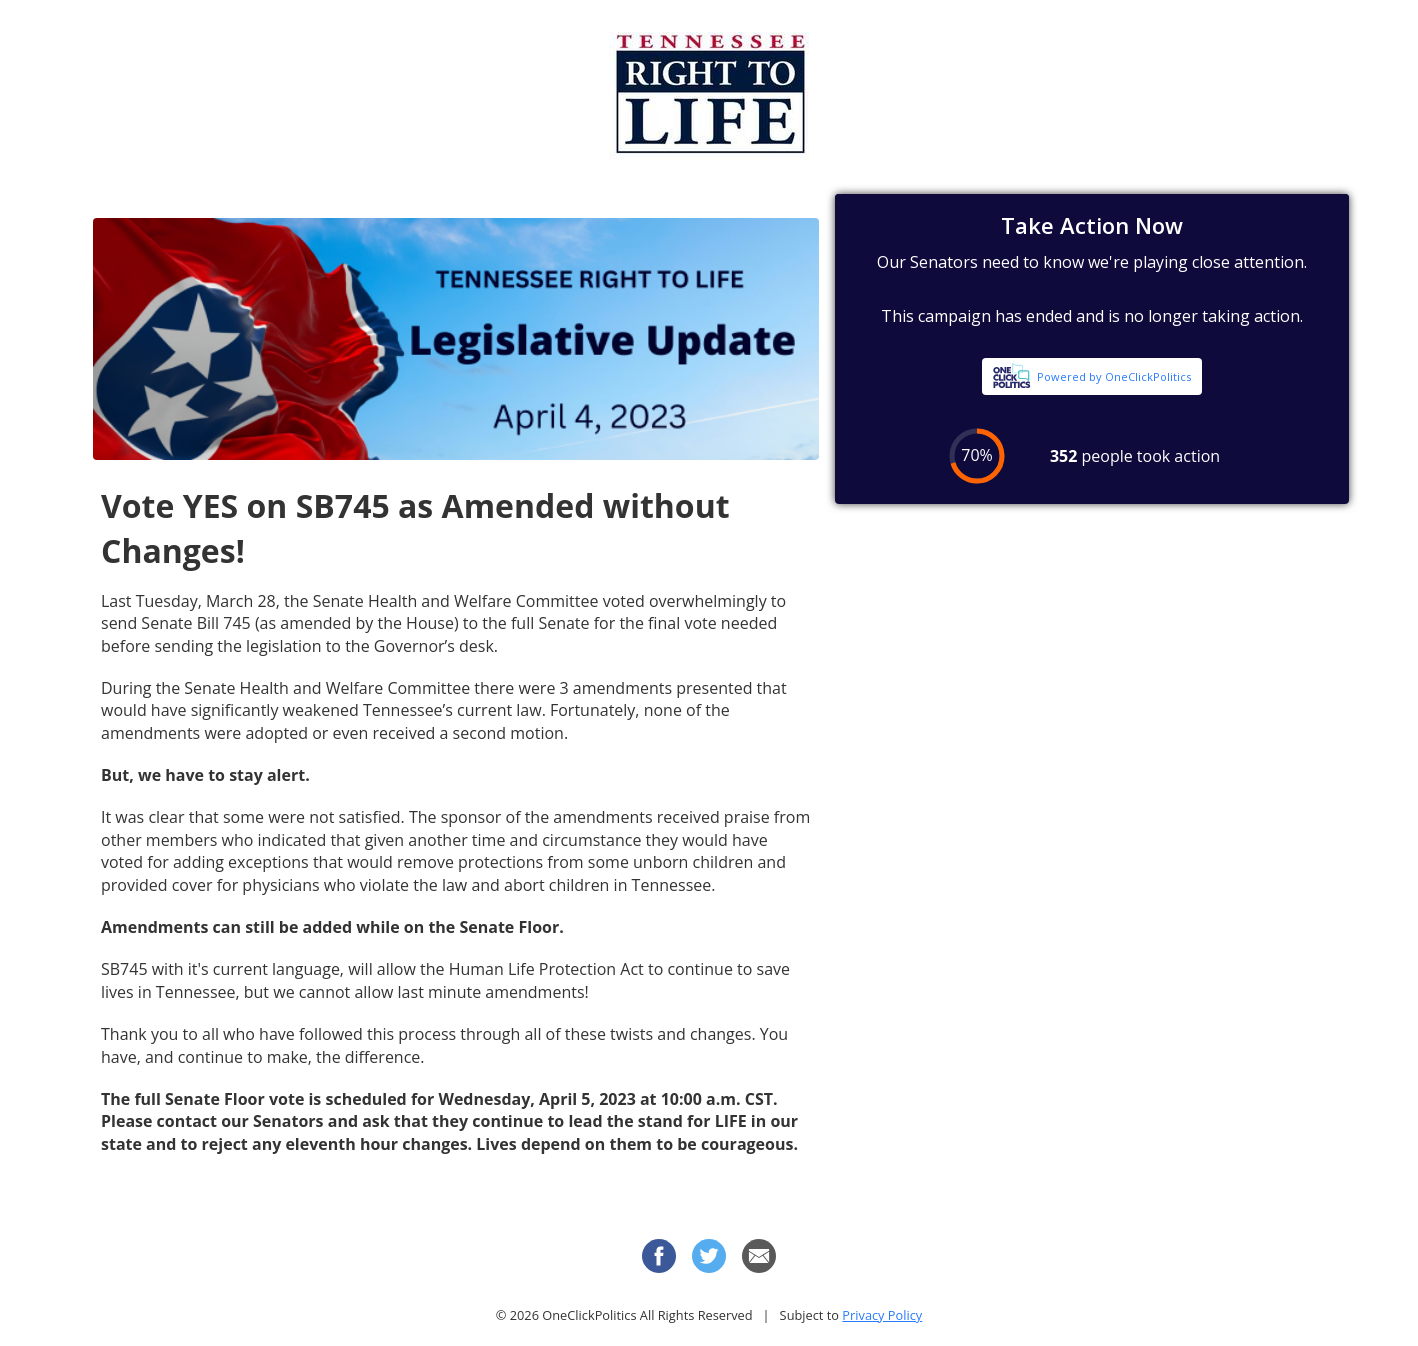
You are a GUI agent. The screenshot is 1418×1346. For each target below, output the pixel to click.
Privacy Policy (882, 1315)
